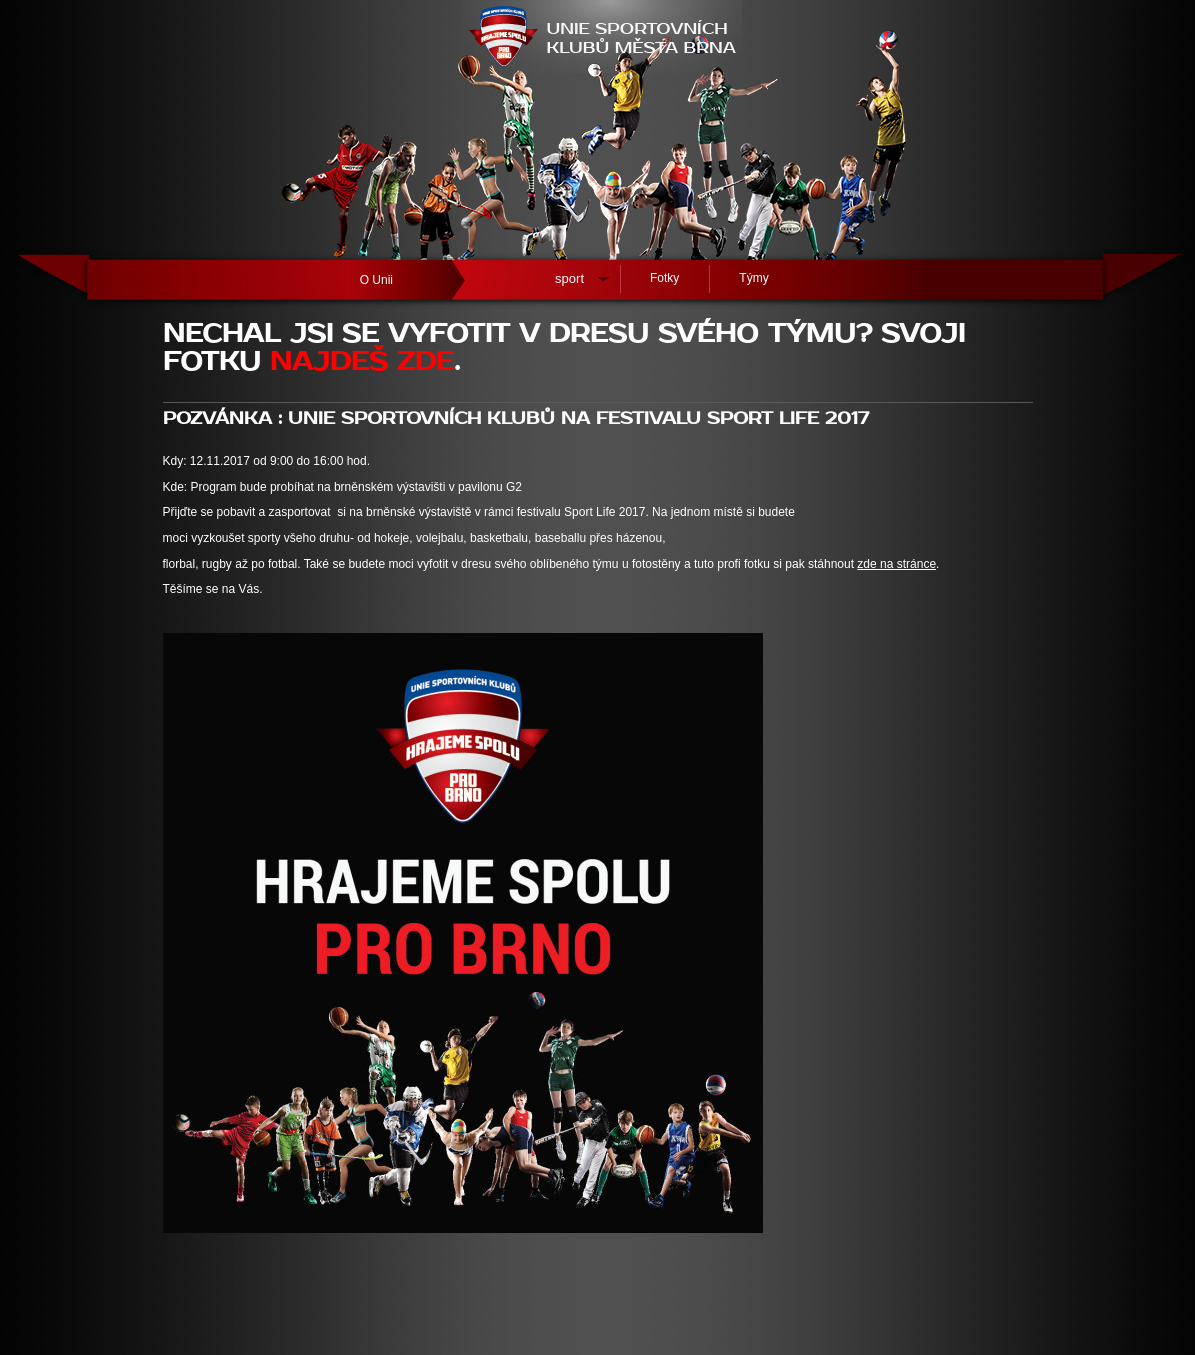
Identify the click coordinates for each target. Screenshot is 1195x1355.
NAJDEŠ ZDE (362, 362)
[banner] (598, 130)
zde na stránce (896, 564)
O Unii (376, 280)
